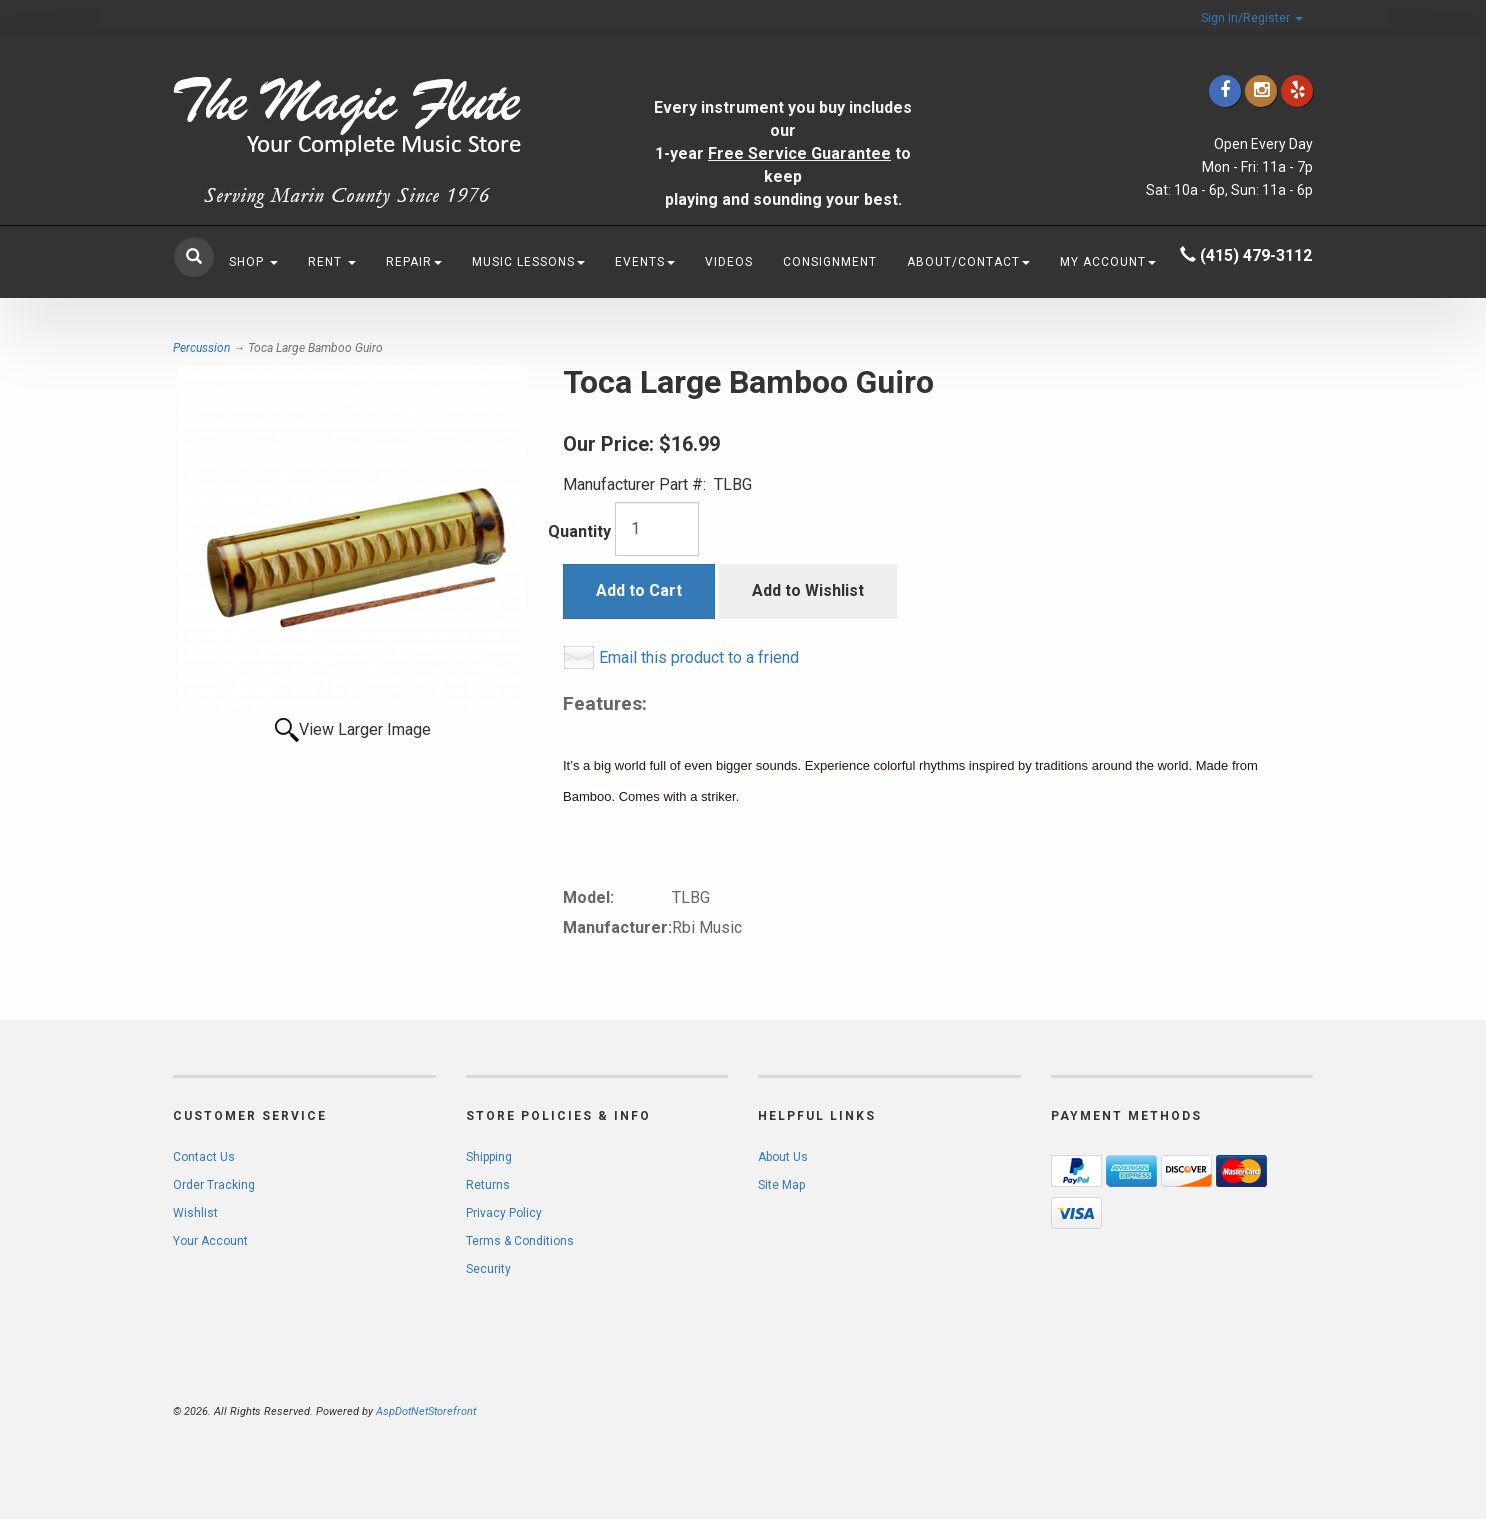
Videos (729, 262)
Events (645, 262)
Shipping (489, 1157)
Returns (488, 1185)
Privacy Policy (504, 1213)
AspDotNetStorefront (426, 1411)
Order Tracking (214, 1185)
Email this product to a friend (699, 657)
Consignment (830, 262)
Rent (332, 262)
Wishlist (195, 1213)
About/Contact (968, 262)
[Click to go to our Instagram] (1261, 90)
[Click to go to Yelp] (1297, 90)
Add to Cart (639, 590)
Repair (414, 262)
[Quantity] (657, 529)
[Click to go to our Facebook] (1225, 90)
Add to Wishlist (808, 590)
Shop (253, 262)
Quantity (579, 531)
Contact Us (204, 1157)
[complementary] (1341, 1409)
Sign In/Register (1252, 18)
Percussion (201, 348)
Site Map (781, 1185)
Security (488, 1269)
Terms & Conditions (520, 1241)
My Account (1108, 262)
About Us (783, 1157)
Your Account (210, 1241)
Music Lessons (528, 262)
